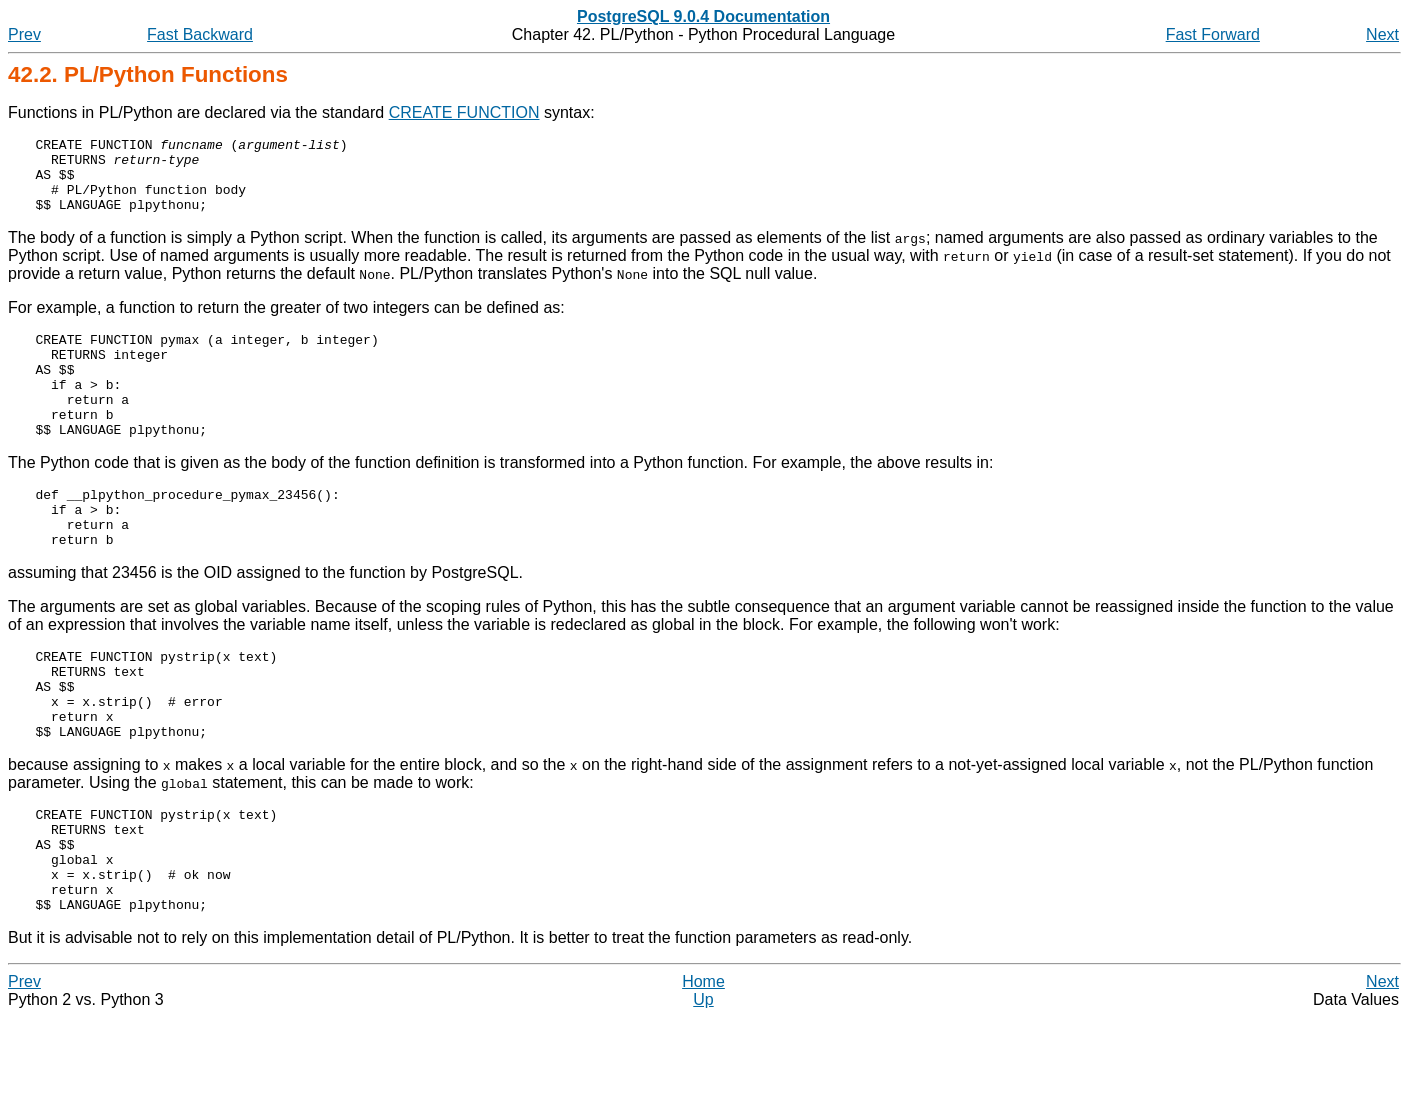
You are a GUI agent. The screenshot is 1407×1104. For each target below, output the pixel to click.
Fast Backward (200, 34)
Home (703, 1068)
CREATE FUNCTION (464, 112)
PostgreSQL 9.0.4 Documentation (703, 16)
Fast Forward (1213, 34)
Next (1382, 34)
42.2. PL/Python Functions (148, 74)
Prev (24, 34)
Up (703, 1086)
